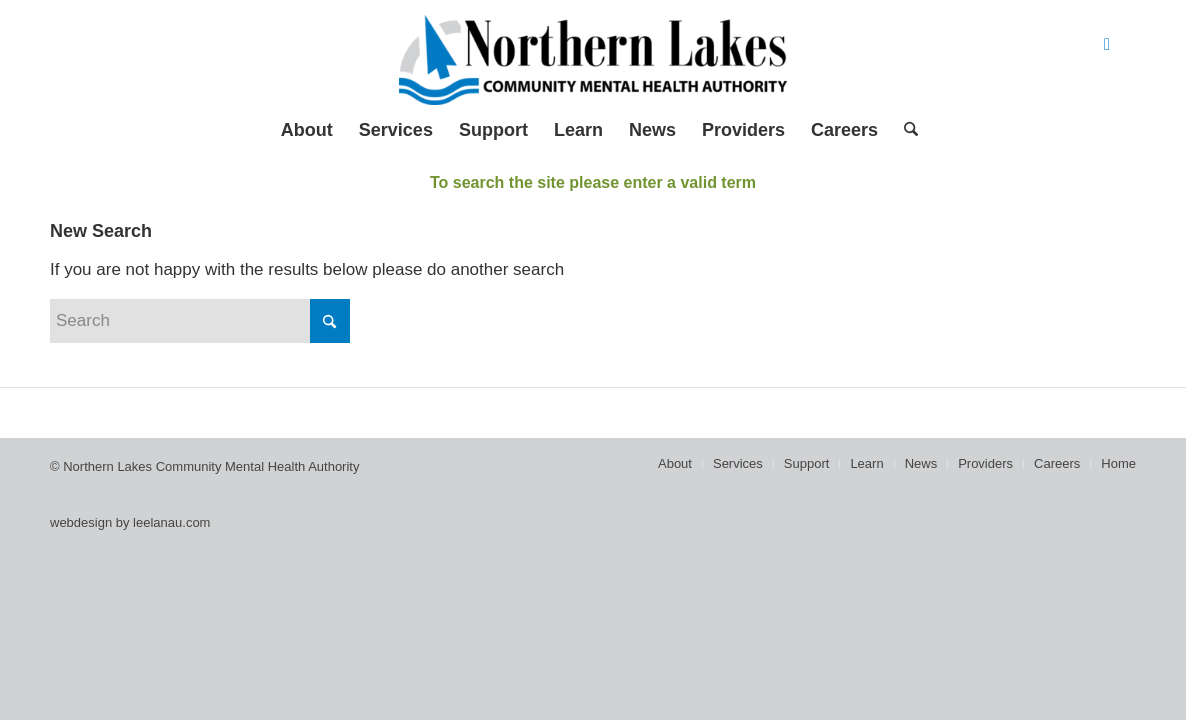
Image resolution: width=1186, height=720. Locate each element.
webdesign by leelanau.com (130, 522)
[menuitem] (307, 130)
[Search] (904, 130)
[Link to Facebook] (1107, 45)
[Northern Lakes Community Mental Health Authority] (593, 60)
